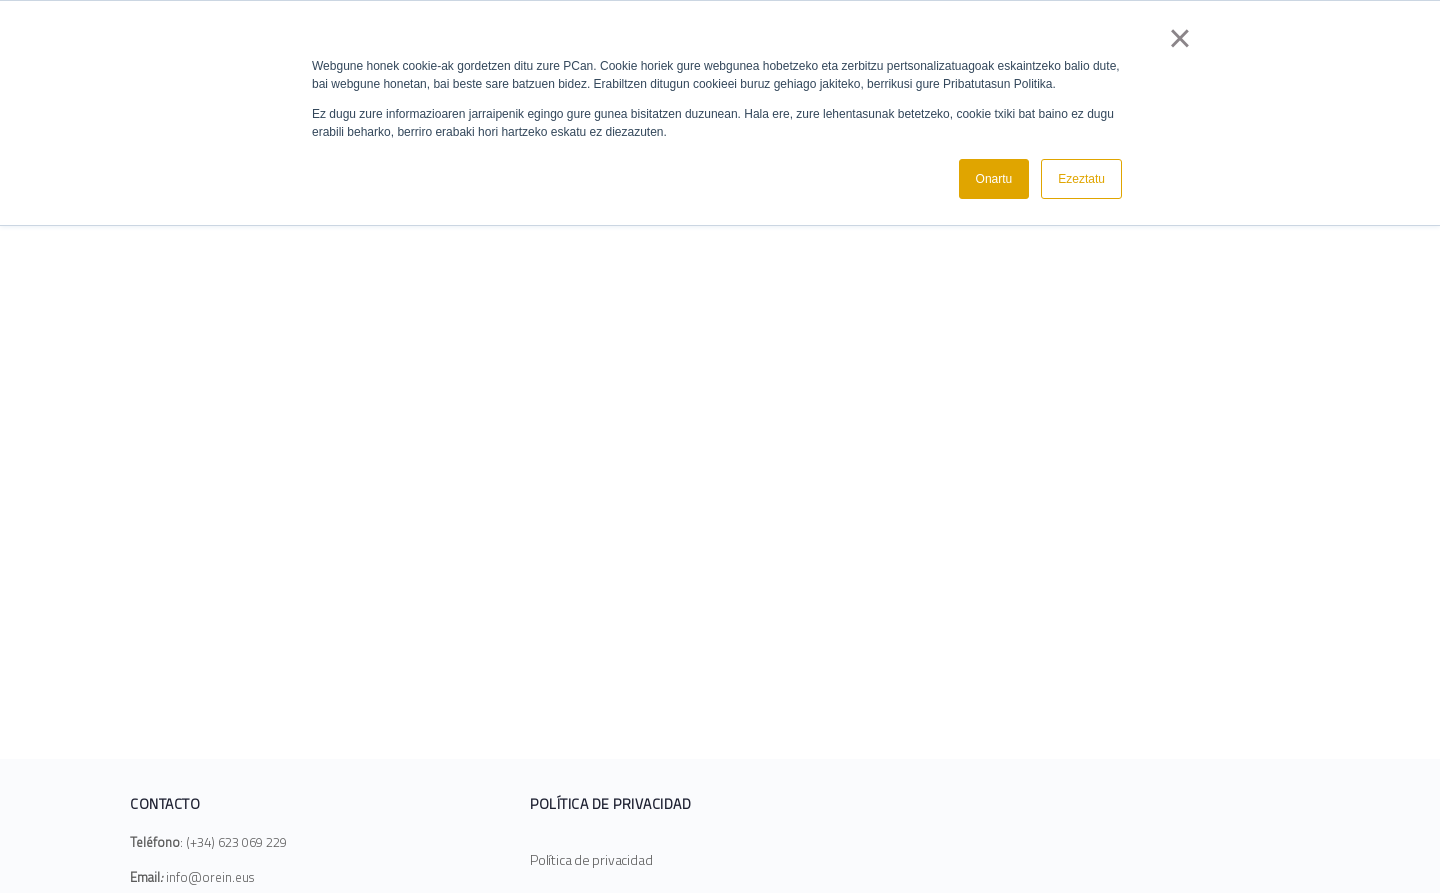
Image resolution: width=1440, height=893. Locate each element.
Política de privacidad (591, 859)
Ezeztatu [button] (1081, 179)
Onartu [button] (994, 179)
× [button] (1179, 38)
